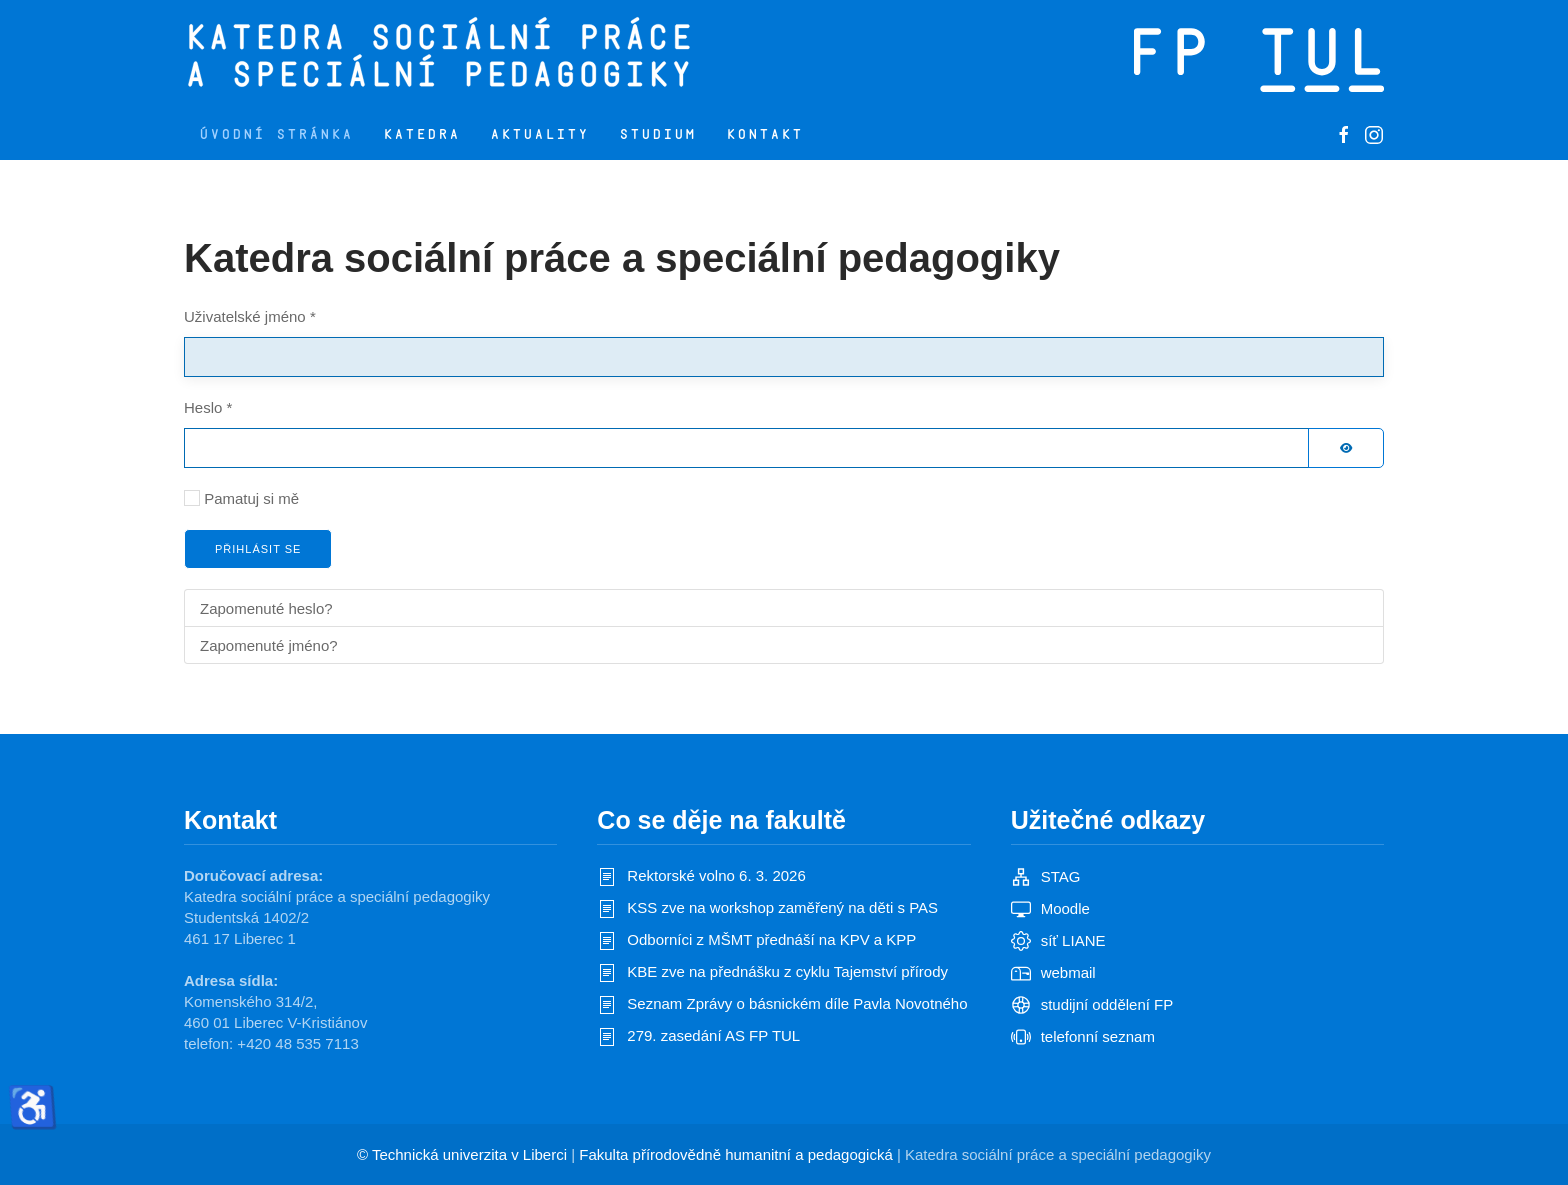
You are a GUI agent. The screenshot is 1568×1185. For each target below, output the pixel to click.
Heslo (208, 407)
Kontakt (764, 134)
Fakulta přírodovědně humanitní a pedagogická (736, 1154)
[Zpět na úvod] (521, 55)
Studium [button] (657, 134)
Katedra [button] (421, 134)
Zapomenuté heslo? (266, 608)
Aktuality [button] (539, 134)
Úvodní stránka (276, 134)
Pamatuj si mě (251, 498)
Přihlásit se (258, 549)
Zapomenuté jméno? (269, 645)
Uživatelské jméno (250, 316)
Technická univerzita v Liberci (469, 1154)
